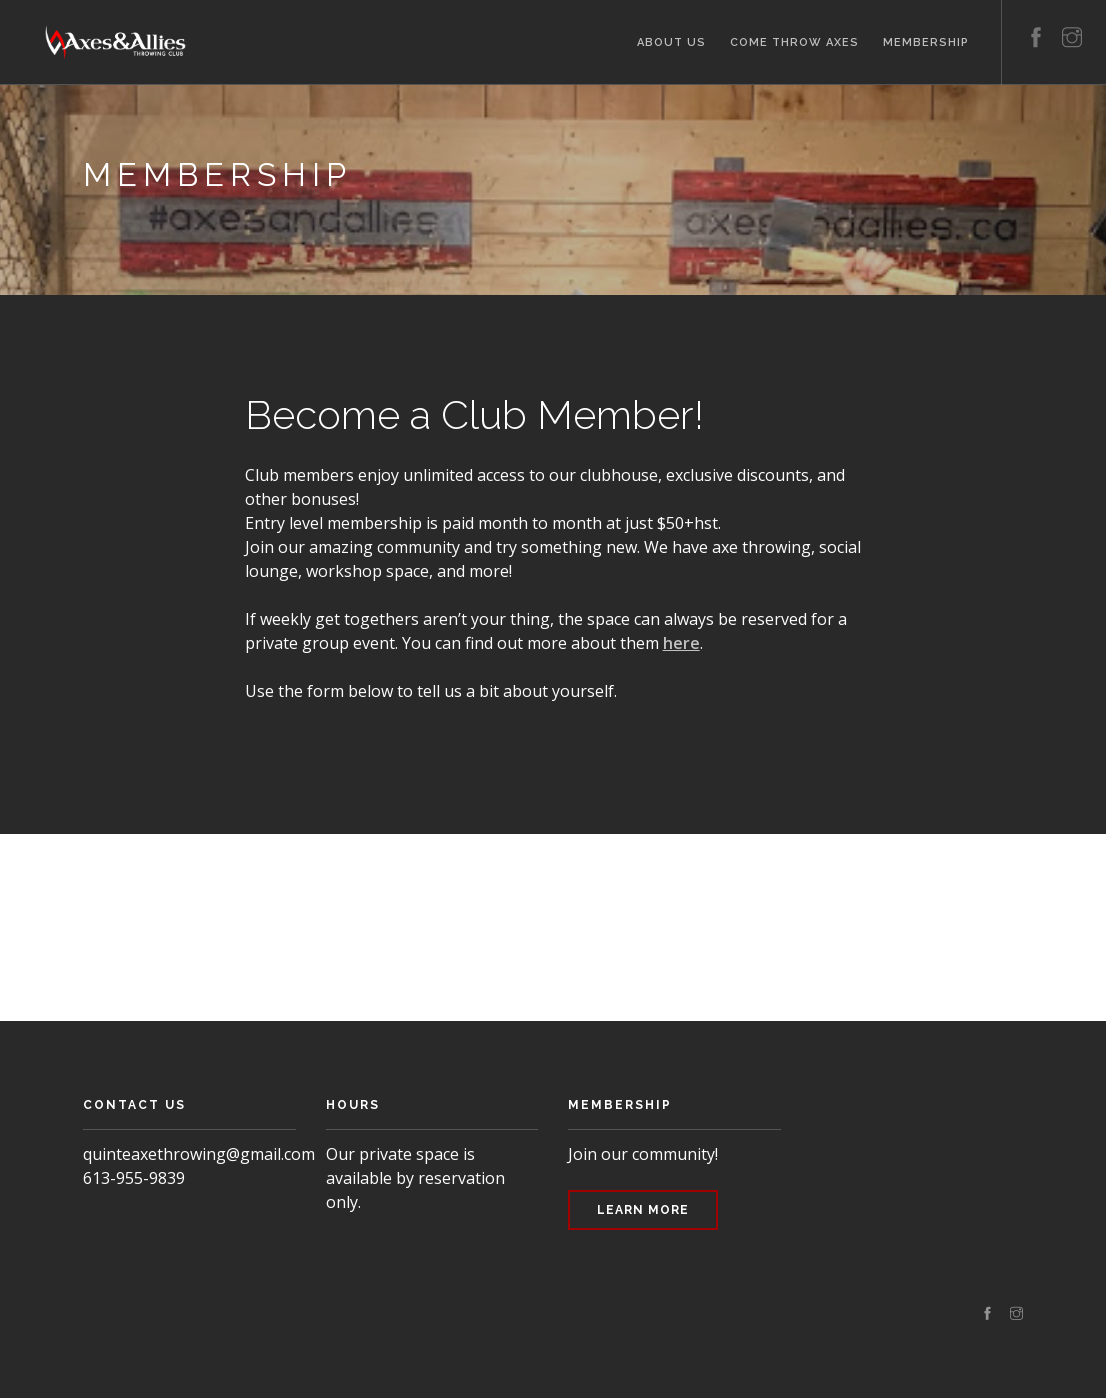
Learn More (643, 1210)
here (681, 643)
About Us (671, 42)
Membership (926, 42)
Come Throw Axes (794, 42)
